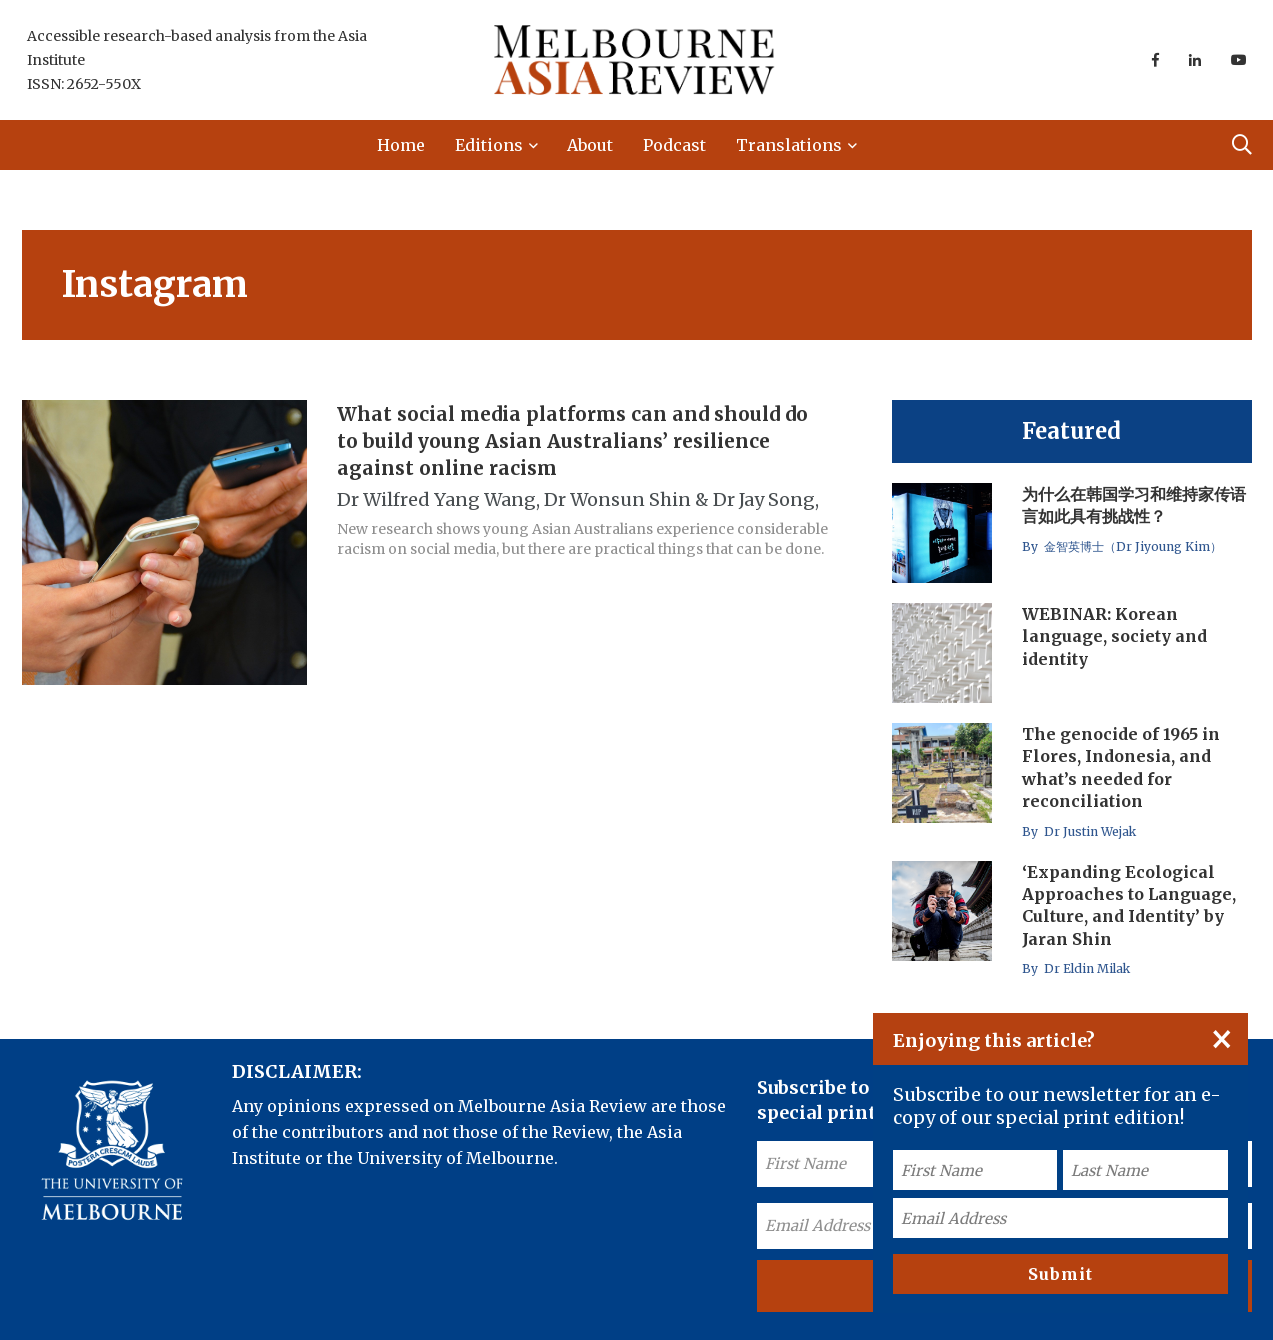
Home (401, 145)
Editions (489, 145)
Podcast (674, 145)
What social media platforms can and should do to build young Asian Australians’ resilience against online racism (572, 441)
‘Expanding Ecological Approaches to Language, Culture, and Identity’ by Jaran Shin (1129, 905)
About (590, 145)
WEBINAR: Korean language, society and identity (1114, 636)
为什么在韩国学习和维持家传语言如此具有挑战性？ (1134, 505)
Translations (789, 145)
